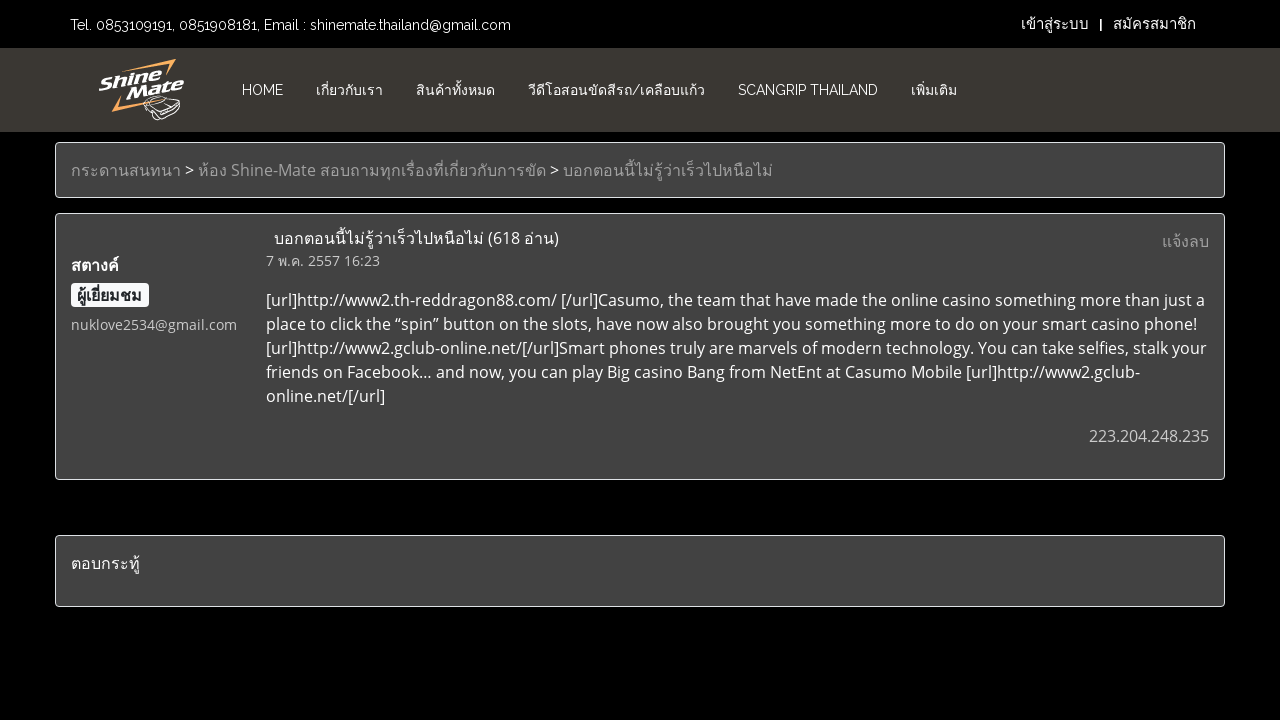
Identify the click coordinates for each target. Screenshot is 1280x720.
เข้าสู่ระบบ (1055, 24)
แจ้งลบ (1185, 241)
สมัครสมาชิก (1154, 24)
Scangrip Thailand (808, 90)
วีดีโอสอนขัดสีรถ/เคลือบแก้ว (616, 90)
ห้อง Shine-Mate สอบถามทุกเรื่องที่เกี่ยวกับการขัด (372, 170)
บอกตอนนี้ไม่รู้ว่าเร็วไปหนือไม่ (668, 170)
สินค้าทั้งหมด (455, 90)
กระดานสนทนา (126, 170)
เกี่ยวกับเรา (349, 90)
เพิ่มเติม (934, 90)
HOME (262, 90)
